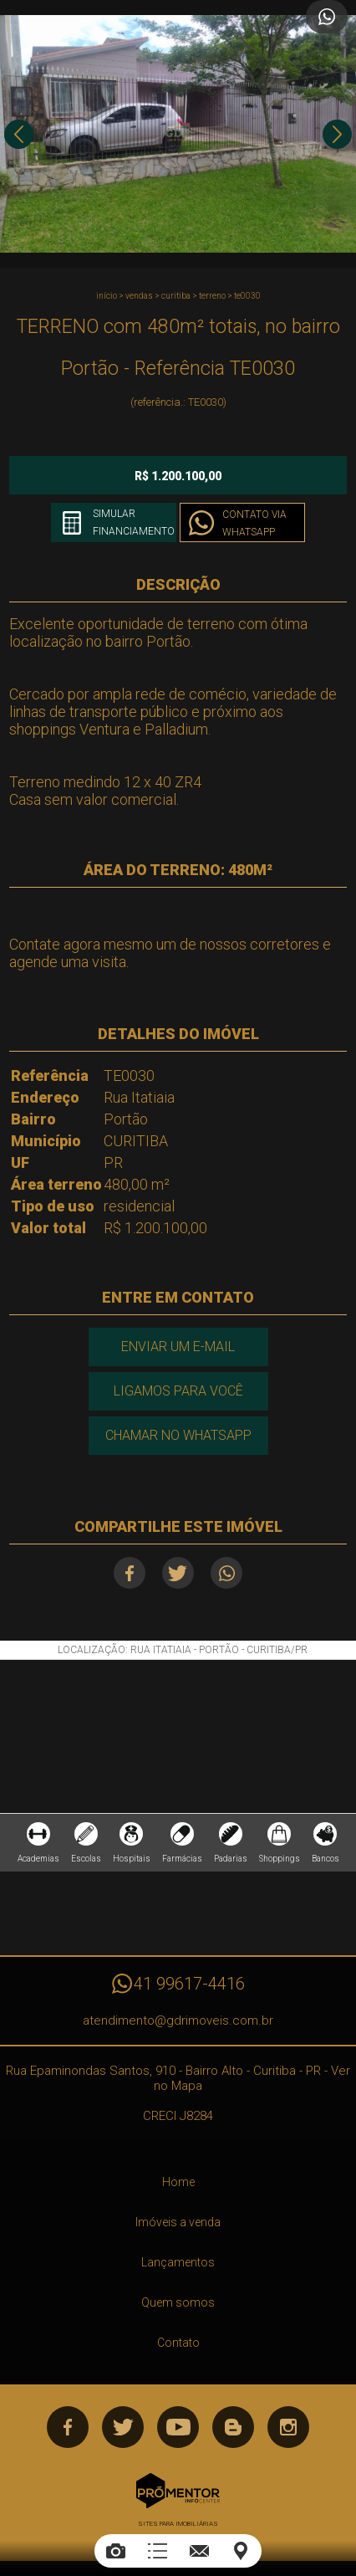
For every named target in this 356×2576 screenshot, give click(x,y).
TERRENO (212, 295)
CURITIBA (176, 295)
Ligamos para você (178, 1391)
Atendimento (327, 16)
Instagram (288, 2427)
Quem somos (178, 2302)
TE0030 (247, 295)
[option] (178, 134)
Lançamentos (178, 2262)
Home (178, 2182)
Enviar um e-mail (178, 1347)
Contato (178, 2342)
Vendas (139, 295)
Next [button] (337, 134)
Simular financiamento (134, 522)
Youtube (178, 2427)
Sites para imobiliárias (178, 2523)
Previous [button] (18, 134)
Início (106, 295)
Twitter (178, 1573)
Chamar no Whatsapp (178, 1435)
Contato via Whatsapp (254, 523)
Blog (233, 2427)
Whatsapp (226, 1573)
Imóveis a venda (178, 2222)
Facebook (129, 1573)
